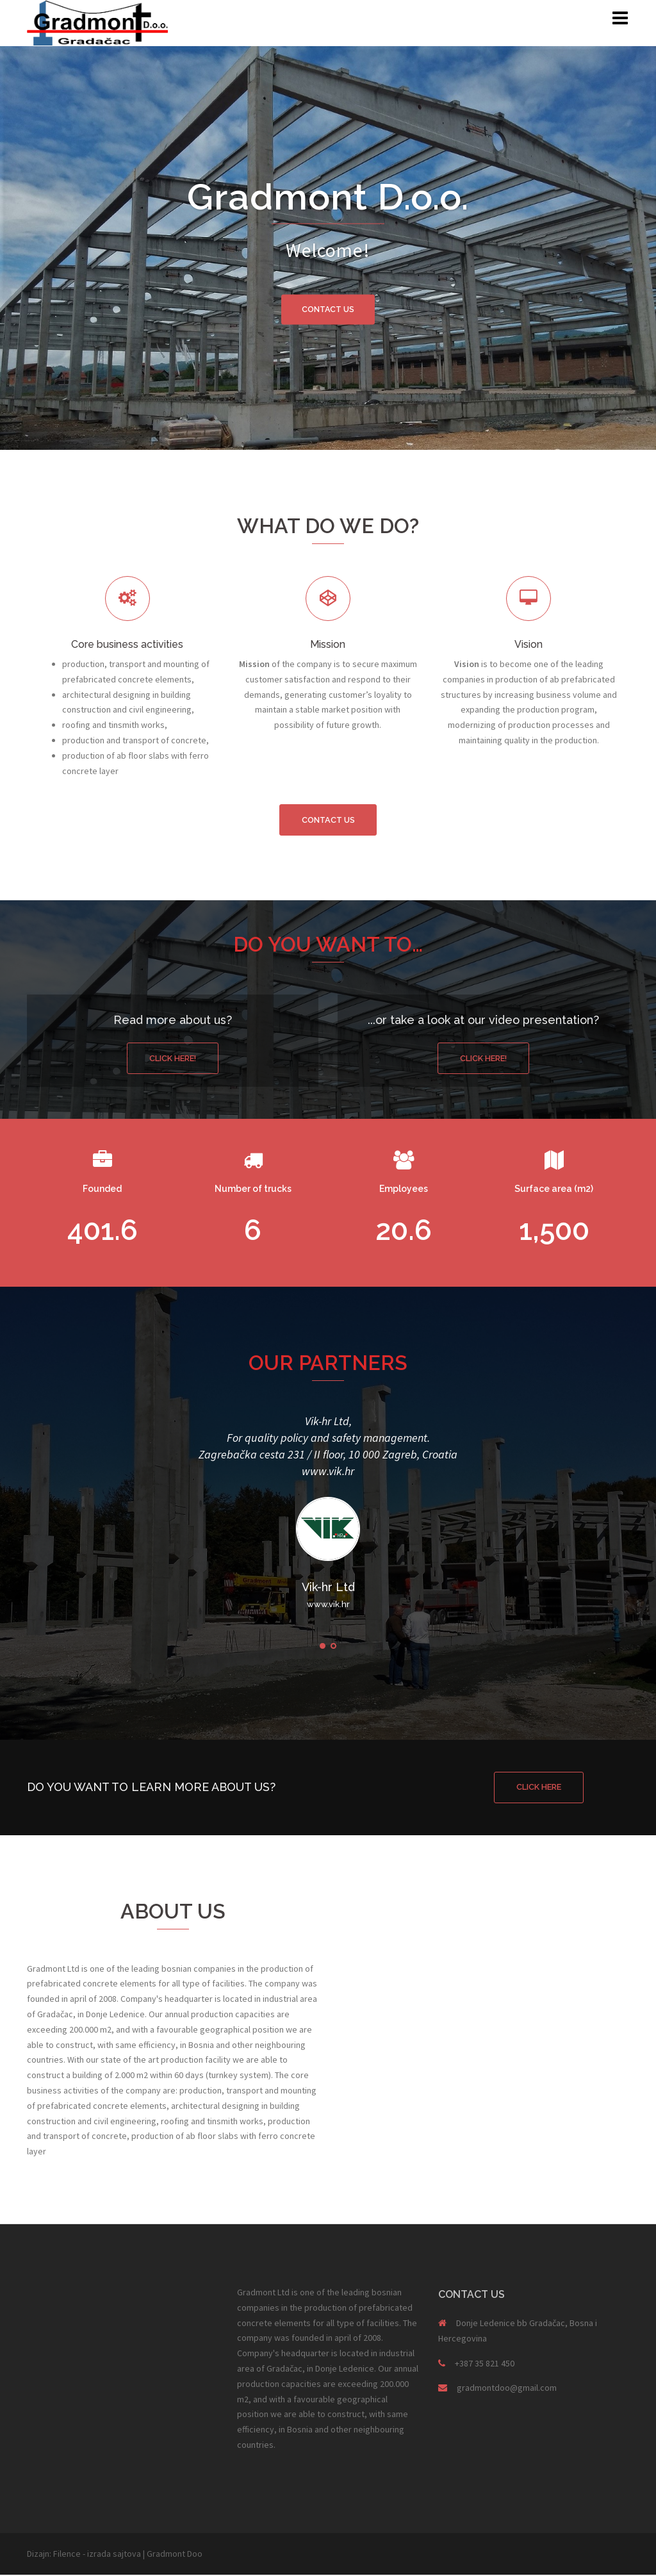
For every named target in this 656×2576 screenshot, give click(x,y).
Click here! (172, 1059)
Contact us (328, 820)
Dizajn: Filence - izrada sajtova (84, 2555)
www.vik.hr (328, 1472)
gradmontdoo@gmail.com (507, 2389)
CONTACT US (328, 309)
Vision (528, 644)
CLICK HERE (538, 1788)
